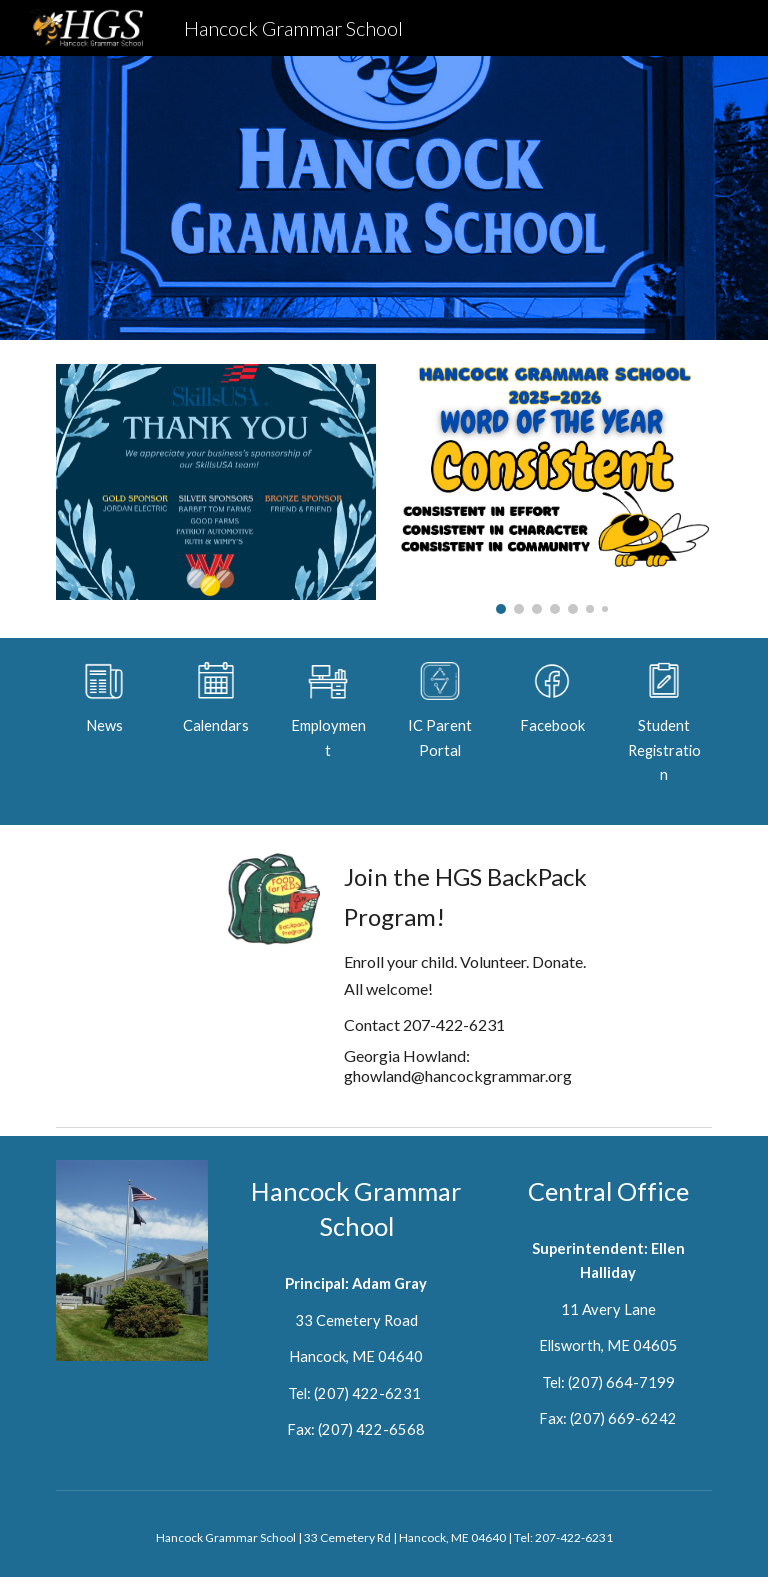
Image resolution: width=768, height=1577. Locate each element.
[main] (103, 726)
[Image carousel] (551, 489)
